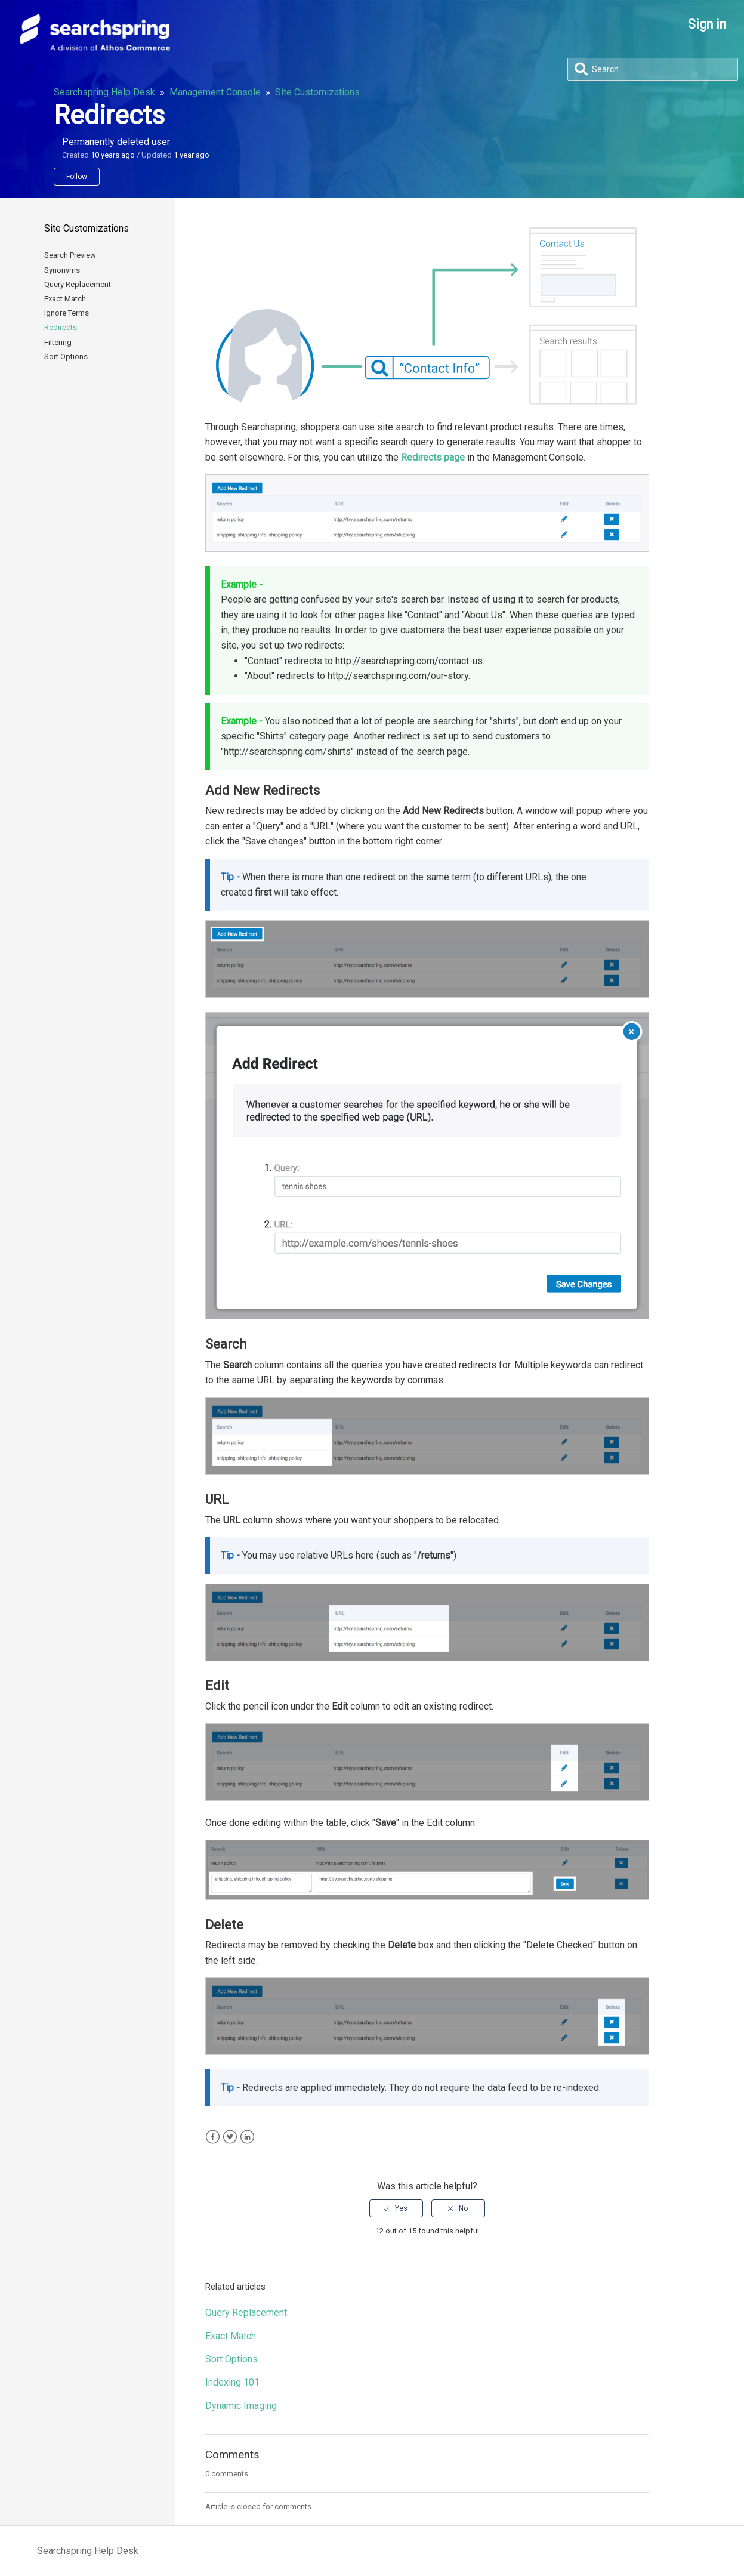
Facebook (212, 2137)
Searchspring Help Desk (104, 92)
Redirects (60, 327)
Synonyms (62, 270)
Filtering (58, 342)
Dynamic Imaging (241, 2405)
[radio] (396, 2208)
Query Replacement (77, 284)
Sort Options (66, 356)
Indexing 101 (232, 2382)
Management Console (215, 92)
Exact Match (65, 298)
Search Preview (70, 255)
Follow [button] (76, 176)
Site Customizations (317, 92)
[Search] (652, 69)
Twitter (230, 2137)
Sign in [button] (707, 24)
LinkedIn (247, 2137)
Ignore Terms (66, 312)
